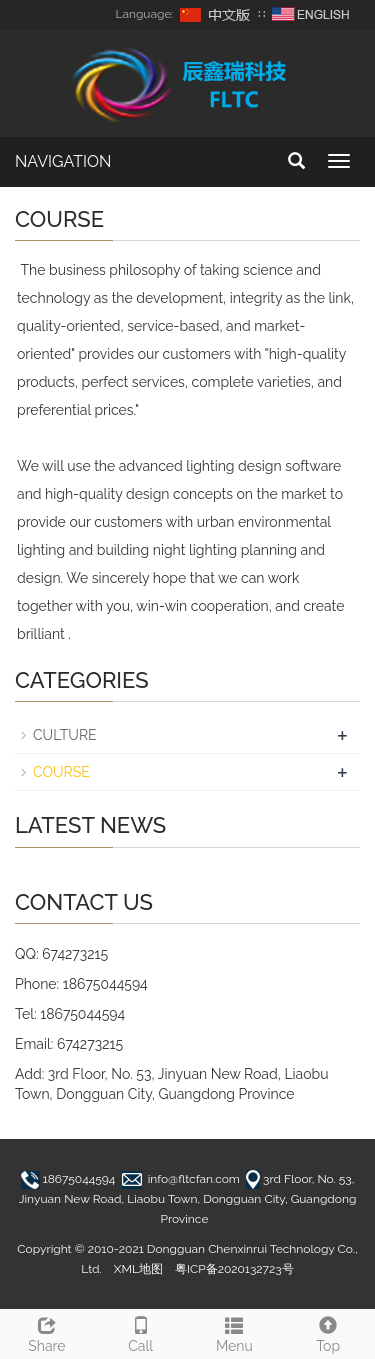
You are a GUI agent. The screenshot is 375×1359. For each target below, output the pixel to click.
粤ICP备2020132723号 (234, 1269)
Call (141, 1332)
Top (328, 1332)
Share (47, 1332)
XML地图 (138, 1269)
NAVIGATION (63, 161)
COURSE (61, 772)
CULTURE (65, 735)
